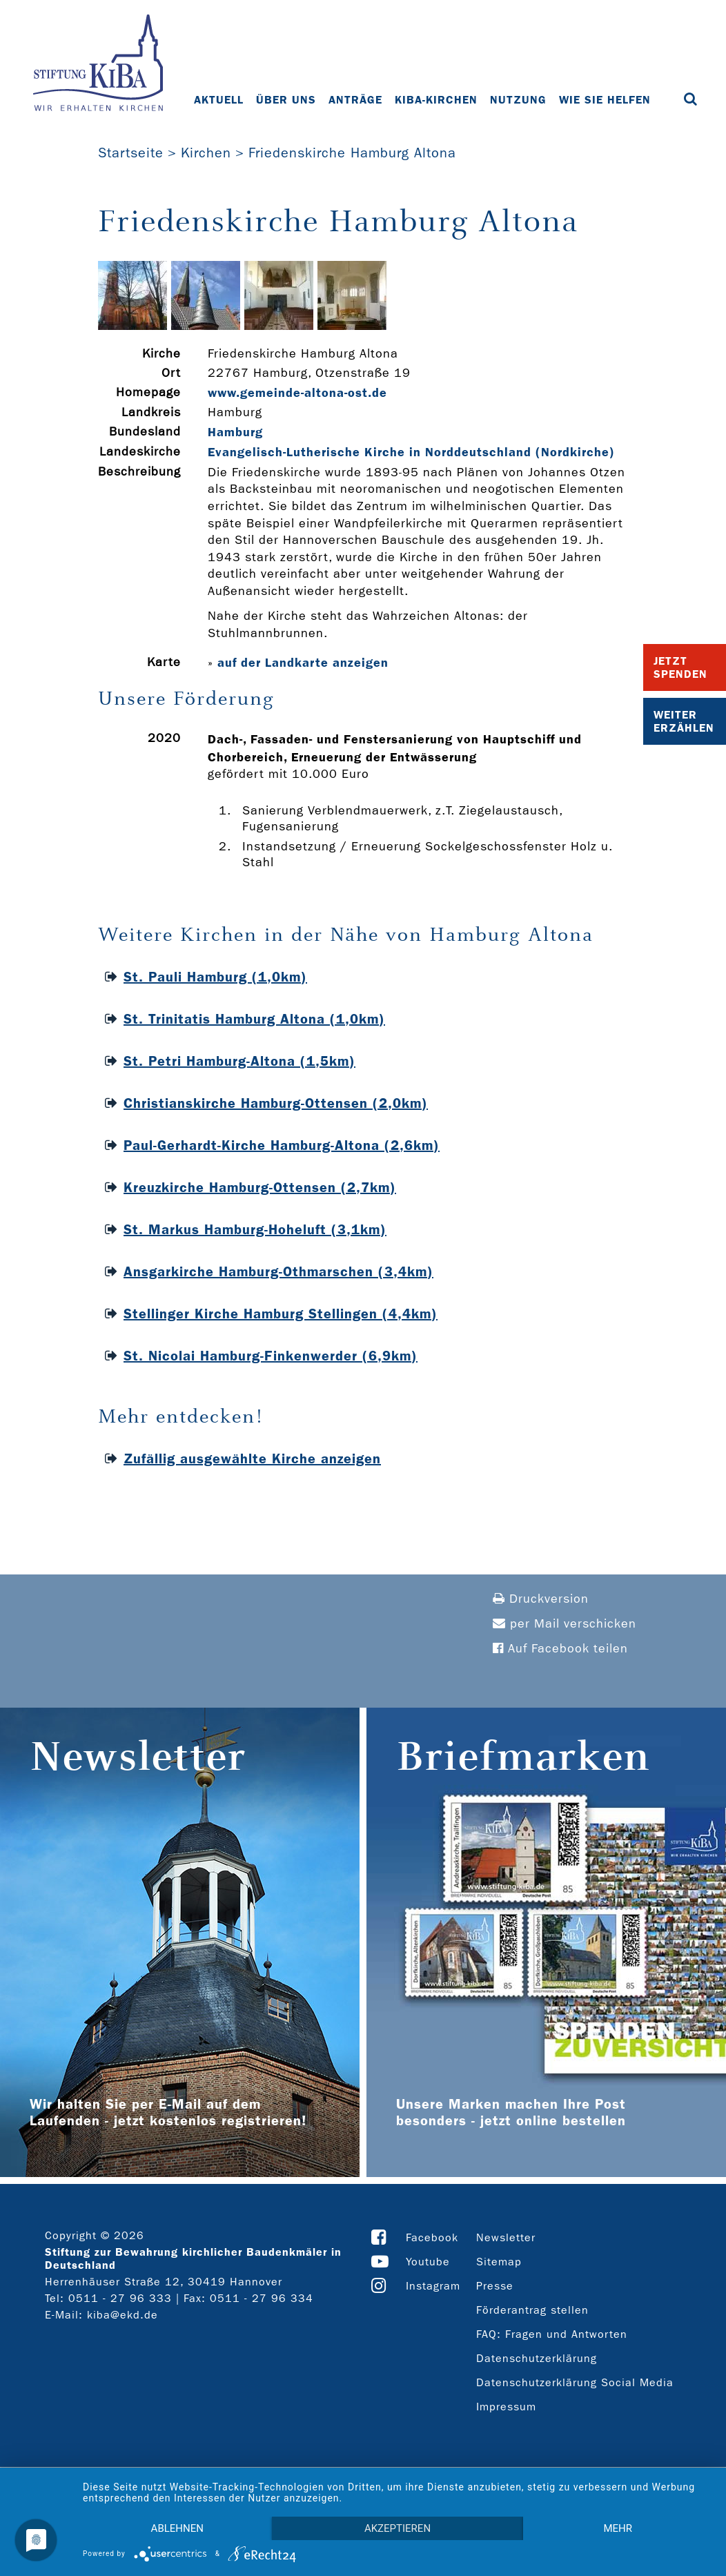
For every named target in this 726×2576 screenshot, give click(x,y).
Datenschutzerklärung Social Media (575, 2382)
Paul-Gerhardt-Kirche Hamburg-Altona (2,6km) (282, 1145)
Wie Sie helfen (605, 99)
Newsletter (506, 2237)
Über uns (286, 99)
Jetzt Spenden (680, 667)
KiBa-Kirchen (436, 99)
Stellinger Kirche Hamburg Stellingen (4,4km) (281, 1313)
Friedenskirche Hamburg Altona (352, 152)
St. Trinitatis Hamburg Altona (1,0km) (254, 1019)
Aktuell (219, 99)
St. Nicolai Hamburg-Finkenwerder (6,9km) (271, 1355)
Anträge (355, 99)
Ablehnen (177, 2528)
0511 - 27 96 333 (120, 2298)
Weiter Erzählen (684, 721)
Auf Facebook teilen (560, 1648)
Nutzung (518, 99)
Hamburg (235, 432)
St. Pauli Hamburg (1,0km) (215, 976)
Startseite (131, 152)
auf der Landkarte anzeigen (303, 662)
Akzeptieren (397, 2528)
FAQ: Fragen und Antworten (551, 2334)
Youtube (428, 2261)
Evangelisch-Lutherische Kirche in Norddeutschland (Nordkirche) (411, 452)
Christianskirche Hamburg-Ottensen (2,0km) (276, 1103)
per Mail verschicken (564, 1624)
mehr (617, 2528)
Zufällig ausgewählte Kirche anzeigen (252, 1458)
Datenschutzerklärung (536, 2358)
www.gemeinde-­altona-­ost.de (297, 392)
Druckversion (541, 1599)
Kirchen (206, 152)
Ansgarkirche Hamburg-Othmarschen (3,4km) (278, 1271)
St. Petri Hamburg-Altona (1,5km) (239, 1061)
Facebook (432, 2237)
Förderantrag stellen (532, 2309)
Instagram (433, 2285)
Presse (494, 2285)
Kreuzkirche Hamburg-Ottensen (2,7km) (260, 1187)
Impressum (506, 2406)
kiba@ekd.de (122, 2314)
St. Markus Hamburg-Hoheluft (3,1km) (255, 1229)
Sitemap (499, 2261)
